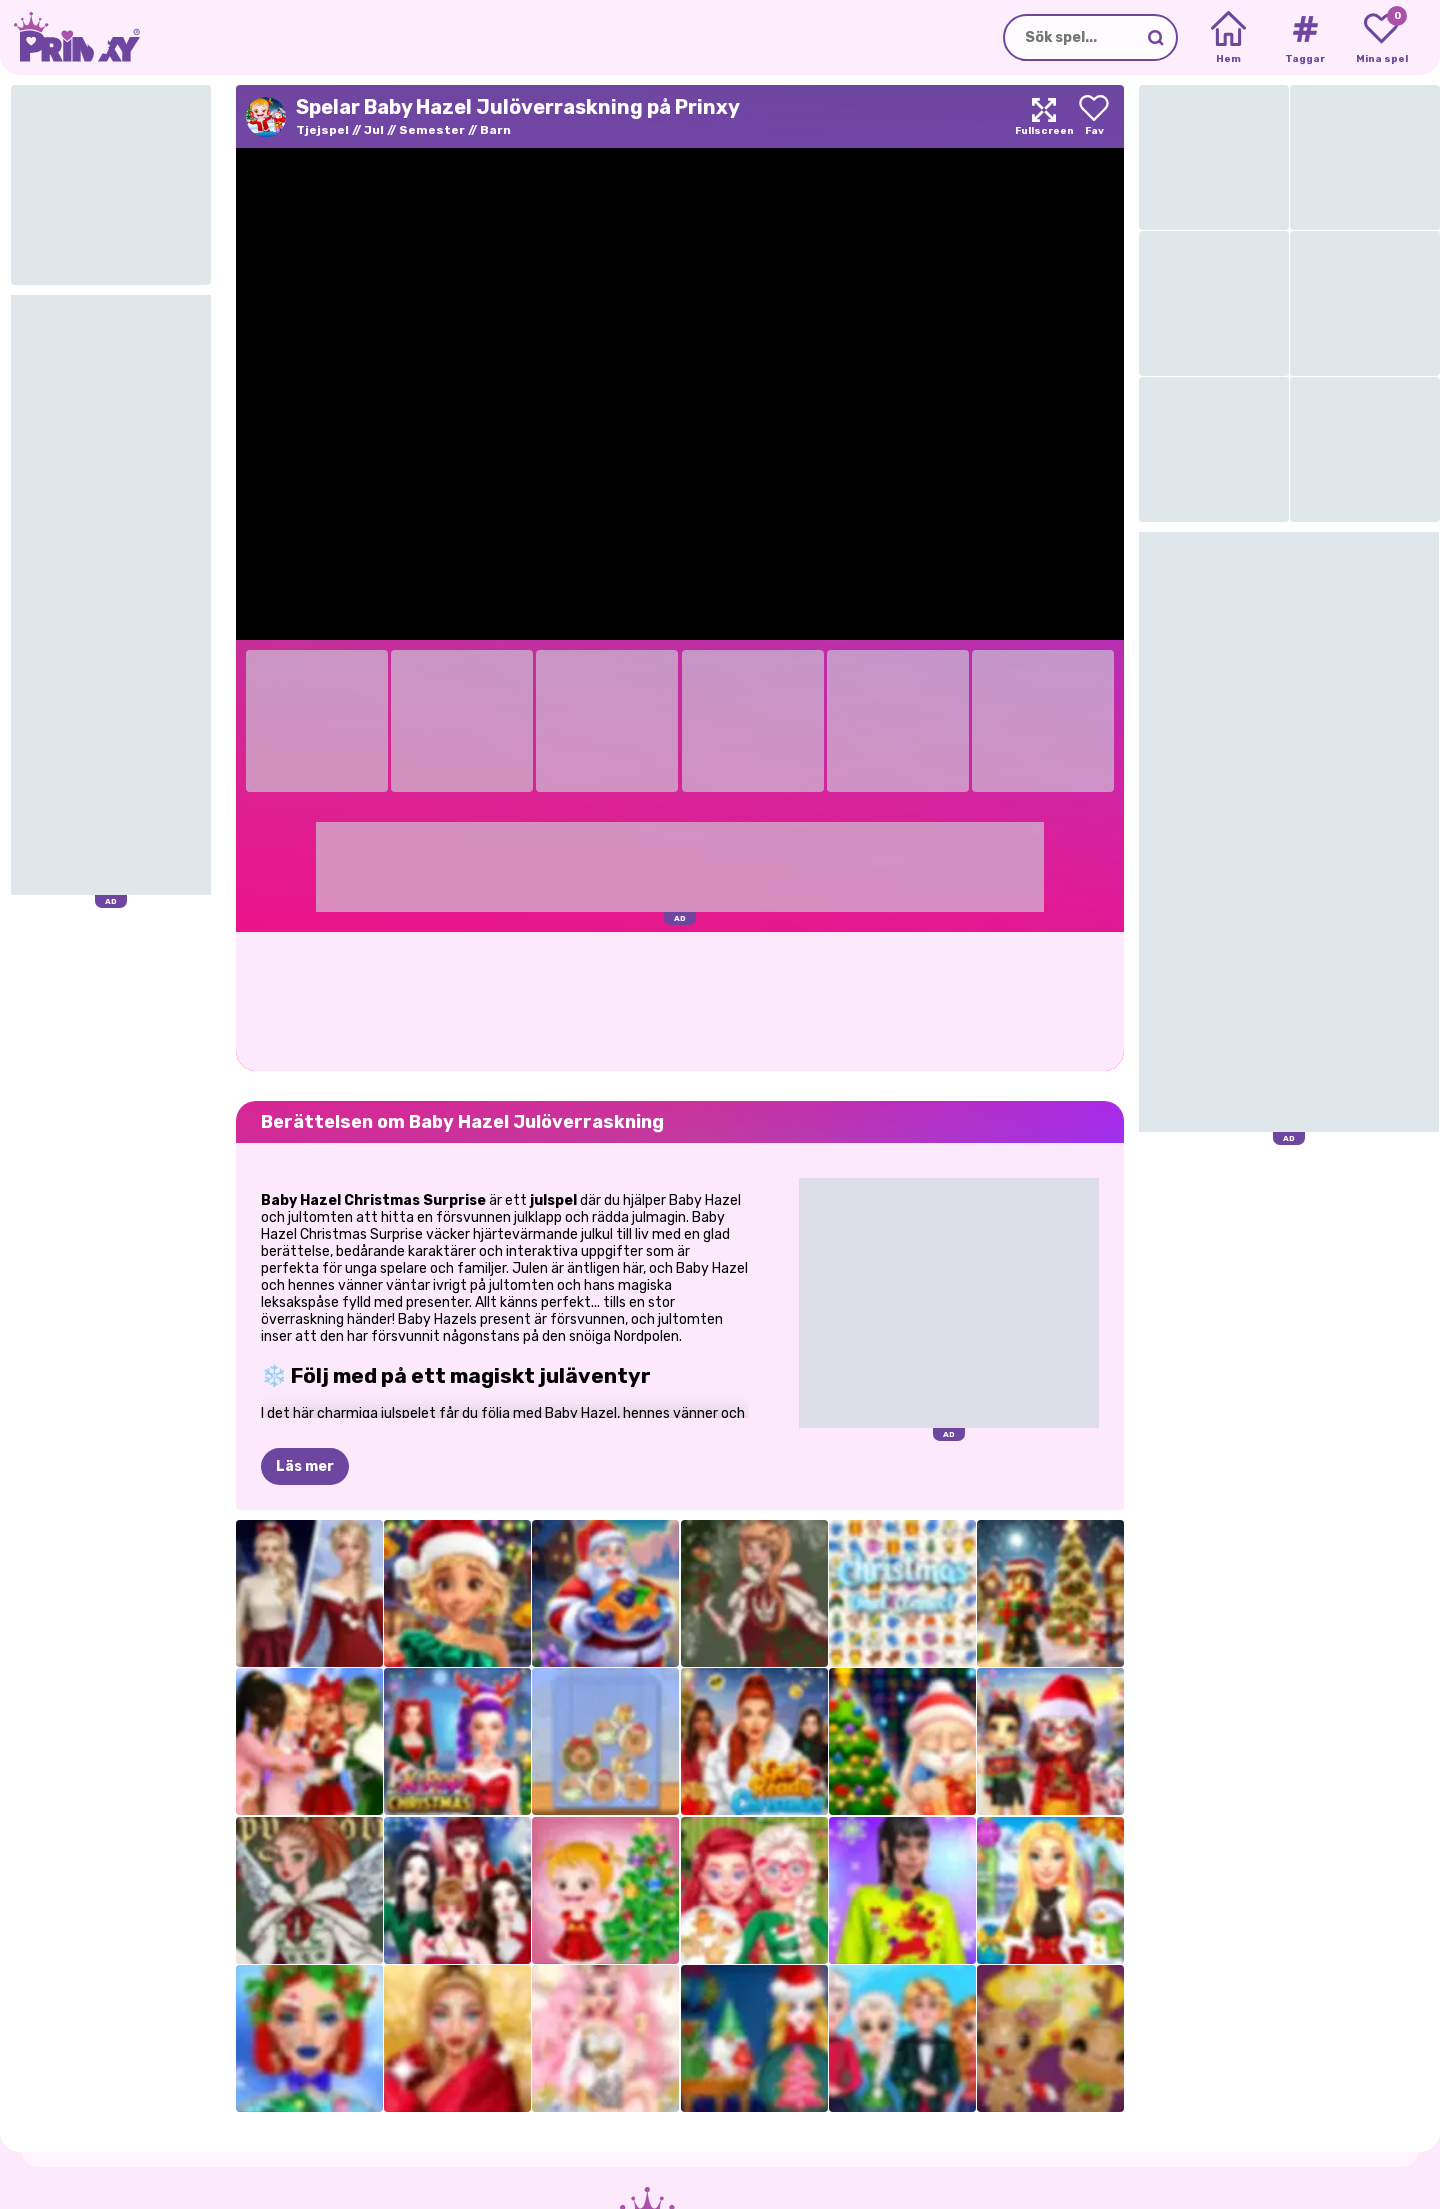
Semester (432, 130)
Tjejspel (322, 130)
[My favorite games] (1381, 38)
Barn (495, 130)
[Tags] (1304, 38)
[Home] (1228, 38)
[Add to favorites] (1094, 116)
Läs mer (305, 1466)
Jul (374, 130)
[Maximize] (1044, 116)
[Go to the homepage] (70, 37)
